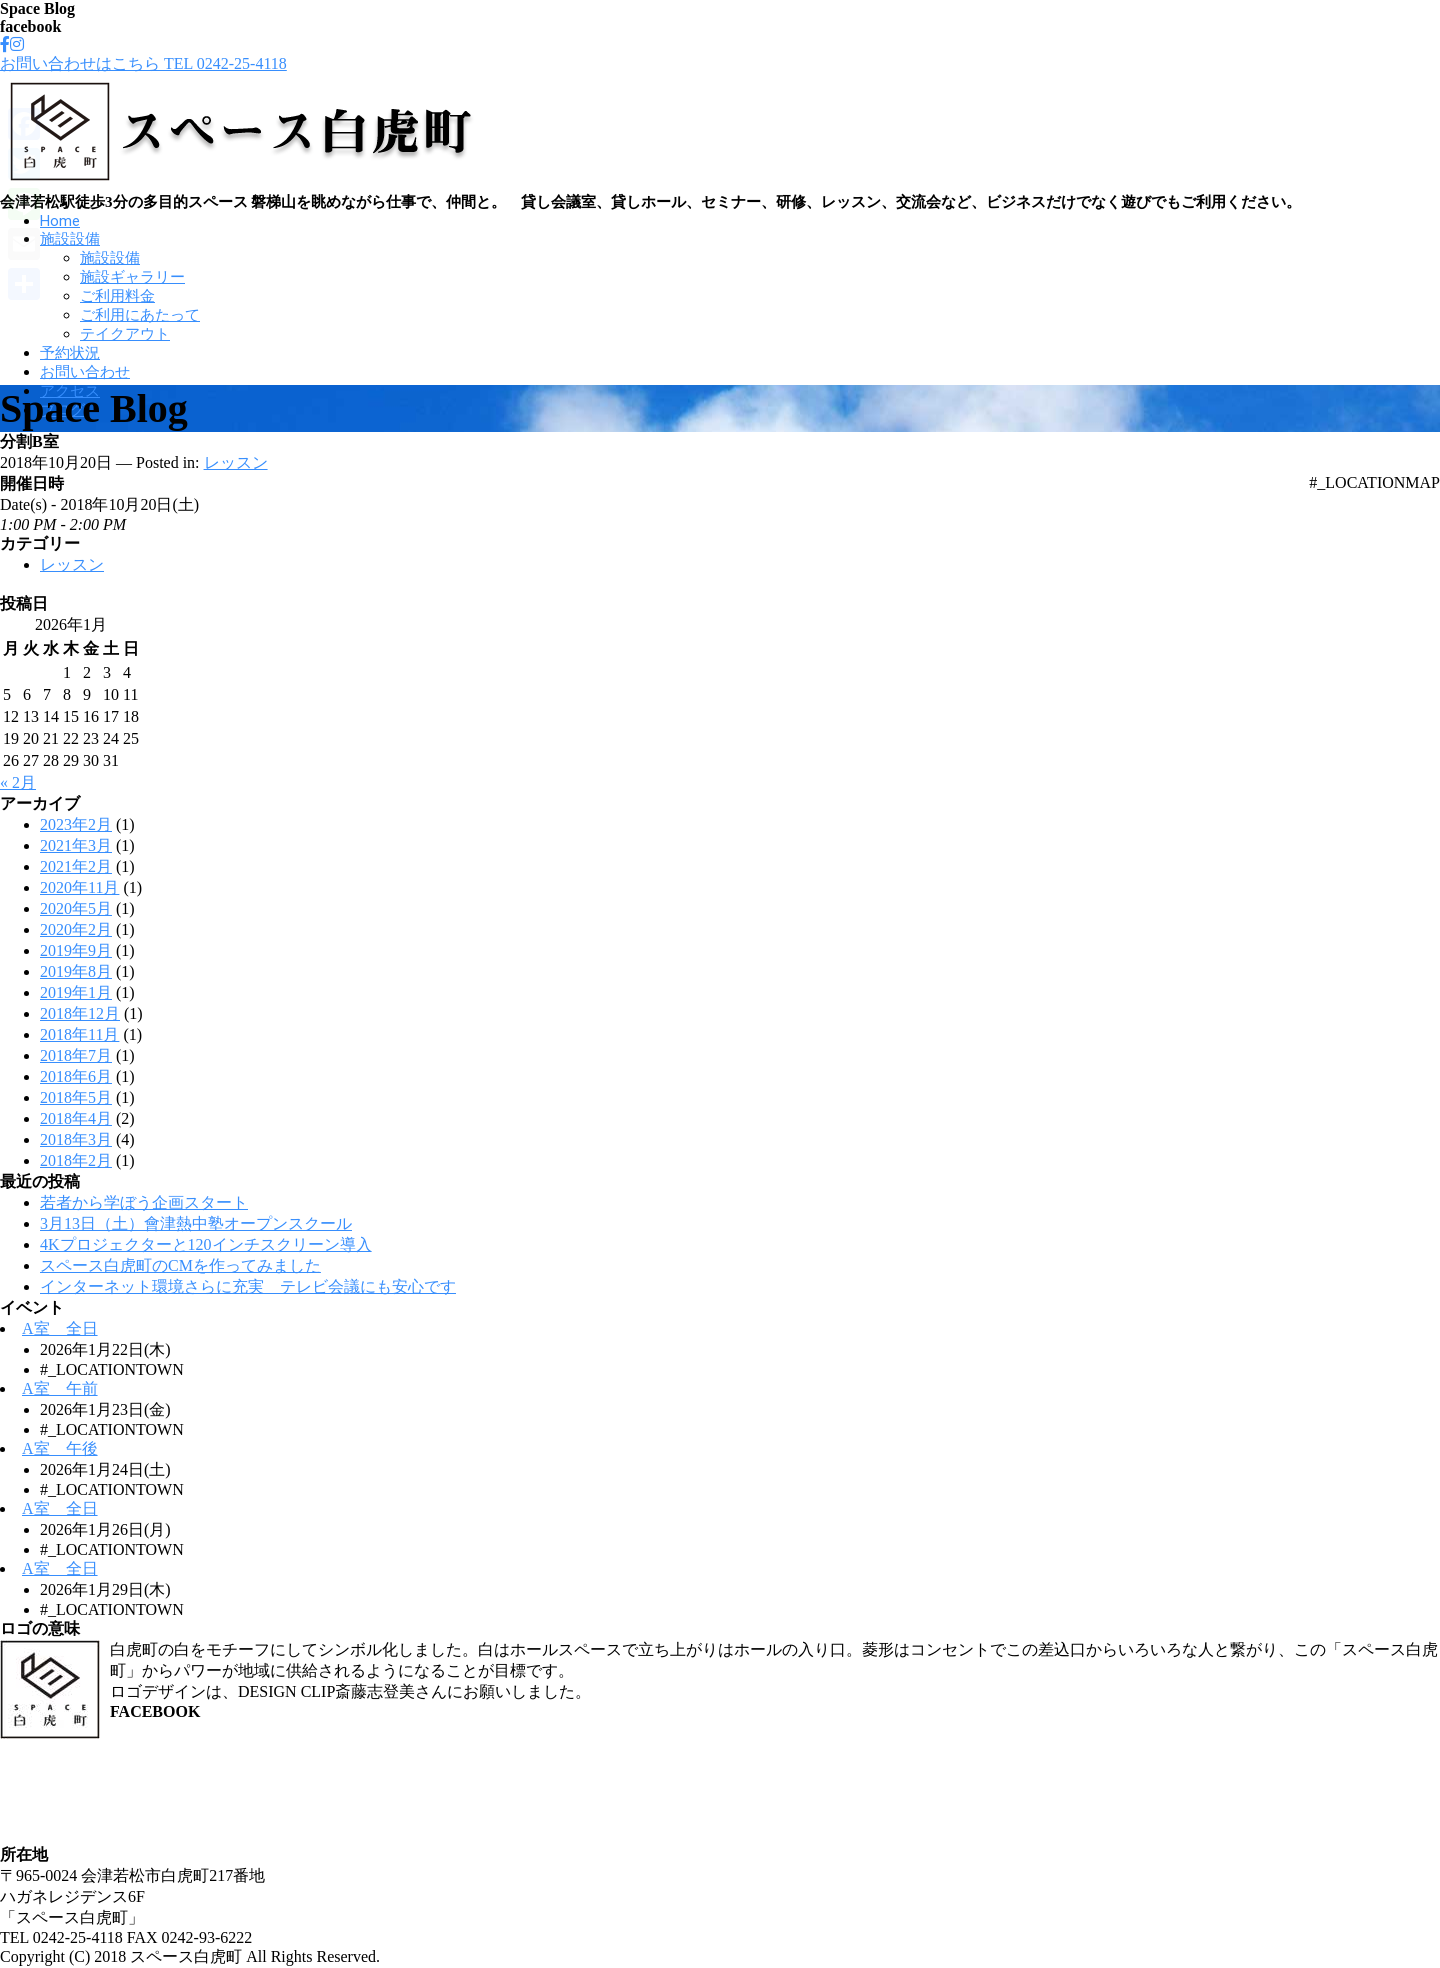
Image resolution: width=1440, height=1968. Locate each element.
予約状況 (70, 353)
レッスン (236, 462)
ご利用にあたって (140, 315)
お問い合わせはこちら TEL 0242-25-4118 (143, 63)
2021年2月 (76, 866)
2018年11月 (79, 1034)
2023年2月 (76, 824)
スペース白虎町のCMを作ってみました (180, 1265)
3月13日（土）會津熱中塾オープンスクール (196, 1223)
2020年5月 (76, 908)
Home (60, 221)
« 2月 (18, 782)
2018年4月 (76, 1118)
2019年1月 (76, 992)
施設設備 (70, 239)
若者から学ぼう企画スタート (144, 1202)
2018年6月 (76, 1076)
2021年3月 (76, 845)
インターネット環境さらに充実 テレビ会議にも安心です (248, 1286)
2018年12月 (80, 1013)
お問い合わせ (85, 372)
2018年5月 (76, 1097)
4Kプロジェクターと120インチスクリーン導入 (206, 1244)
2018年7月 (76, 1055)
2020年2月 (76, 929)
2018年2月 (76, 1160)
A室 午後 (60, 1448)
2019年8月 (76, 971)
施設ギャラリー (132, 277)
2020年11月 (79, 887)
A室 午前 (60, 1388)
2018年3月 (76, 1139)
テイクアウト (125, 334)
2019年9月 (76, 950)
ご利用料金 (117, 296)
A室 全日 (60, 1328)
